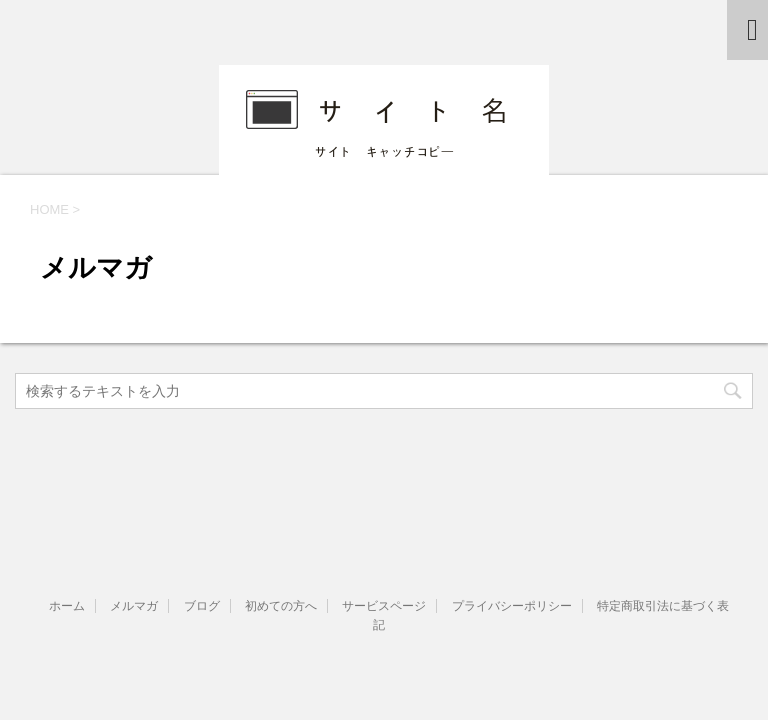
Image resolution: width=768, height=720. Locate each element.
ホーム (67, 606)
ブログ (202, 606)
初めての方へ (281, 606)
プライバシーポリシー (512, 606)
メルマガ (134, 606)
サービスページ (384, 606)
